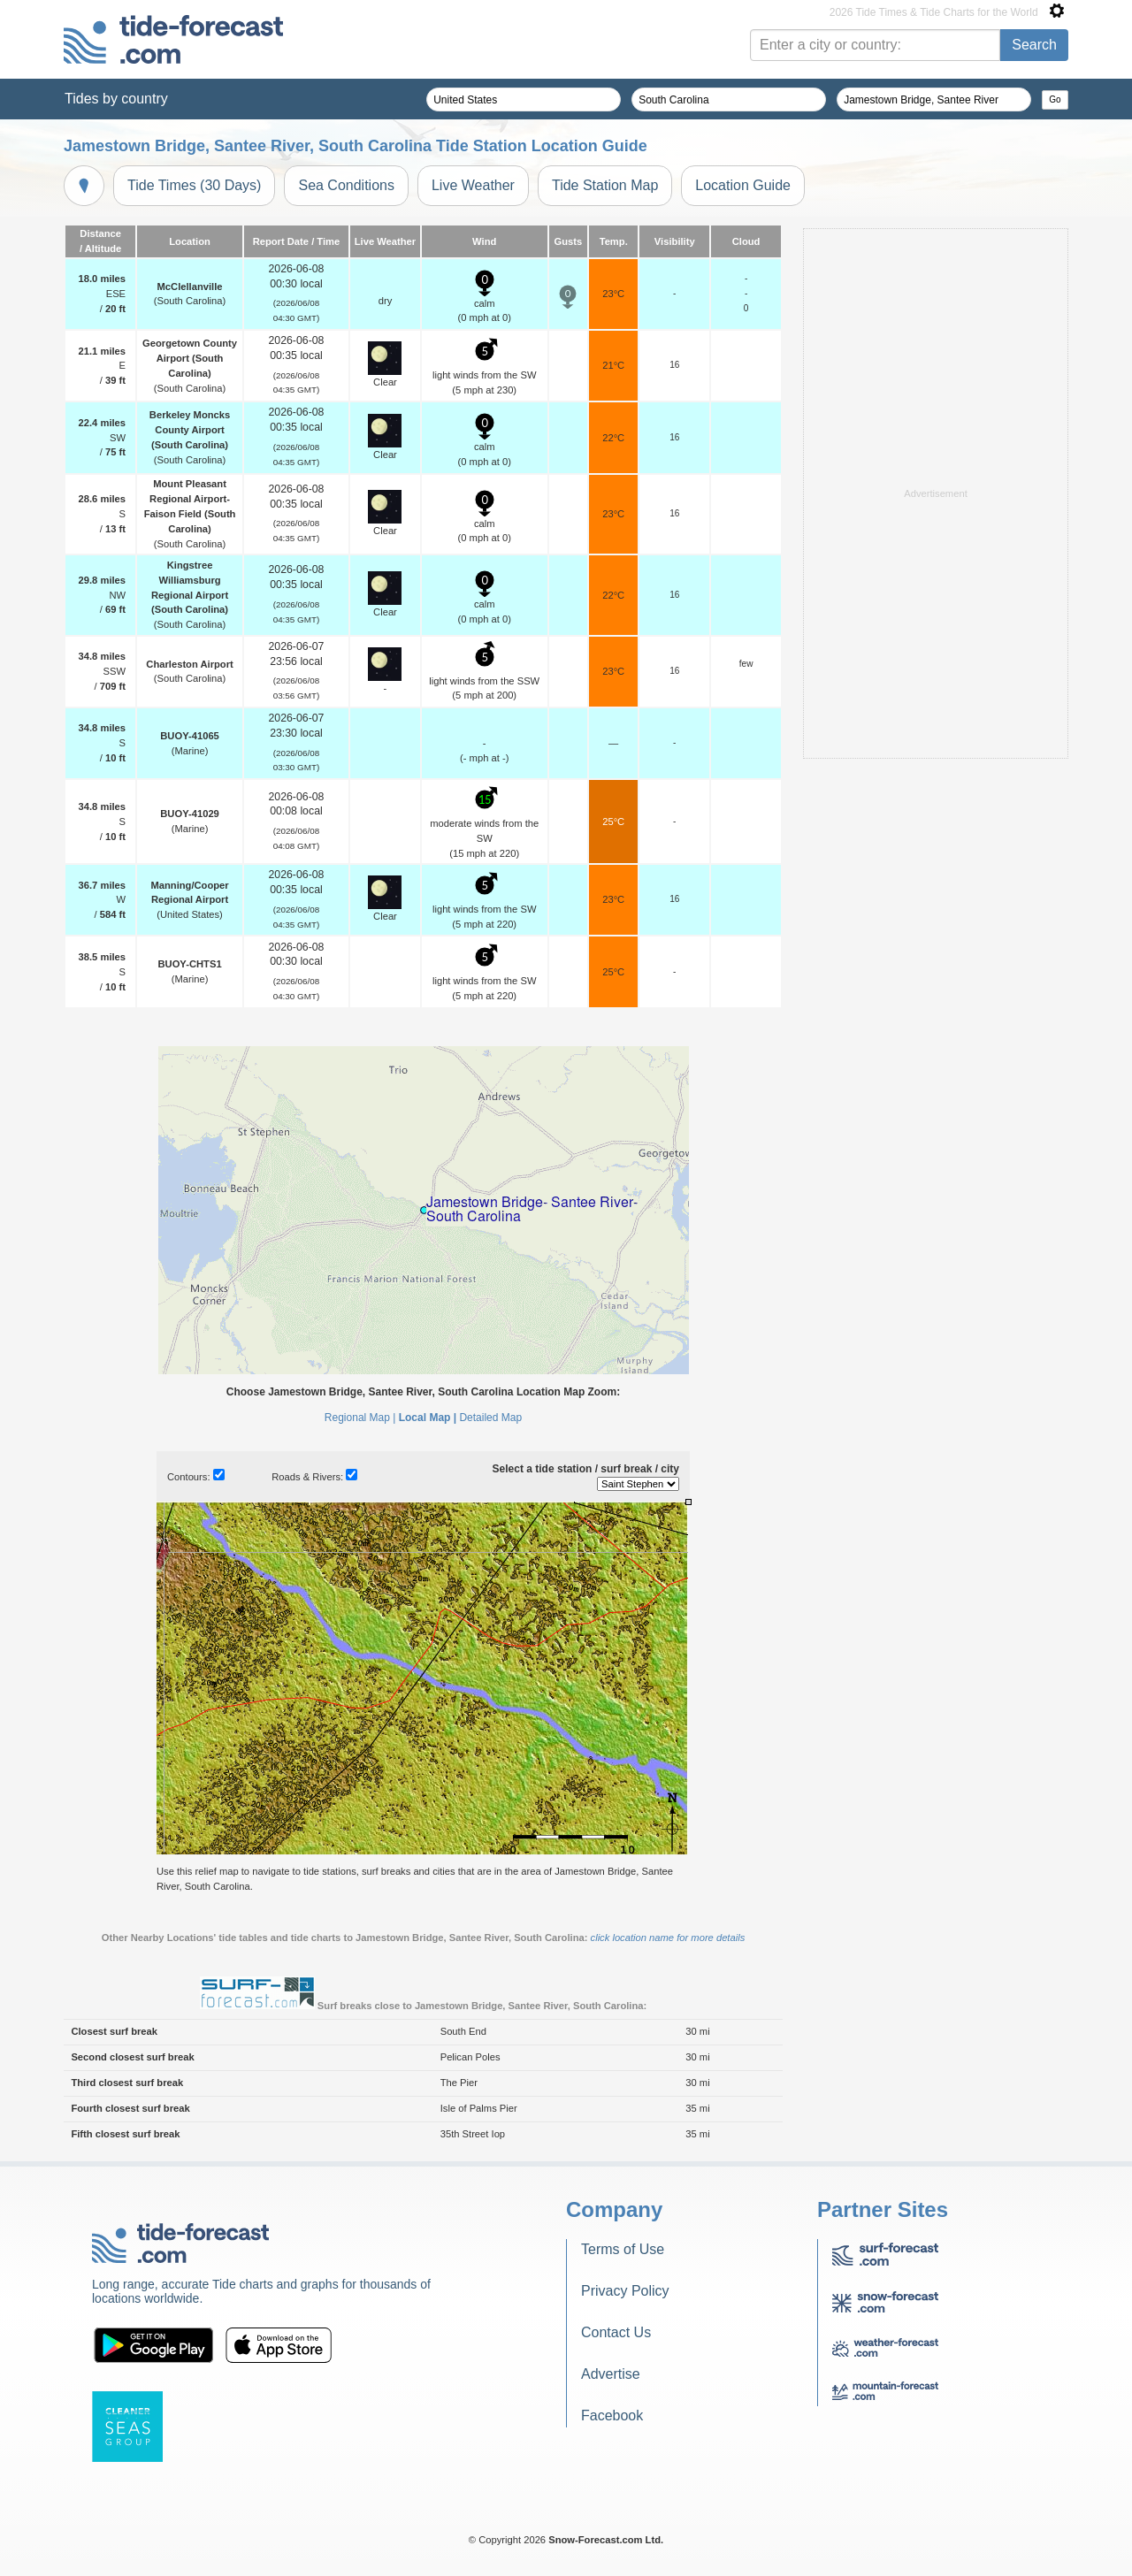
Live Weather (473, 185)
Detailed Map (490, 1417)
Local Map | (427, 1417)
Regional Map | (360, 1417)
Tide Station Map (605, 185)
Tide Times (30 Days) (194, 185)
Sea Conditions (346, 185)
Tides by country (116, 98)
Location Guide (743, 185)
